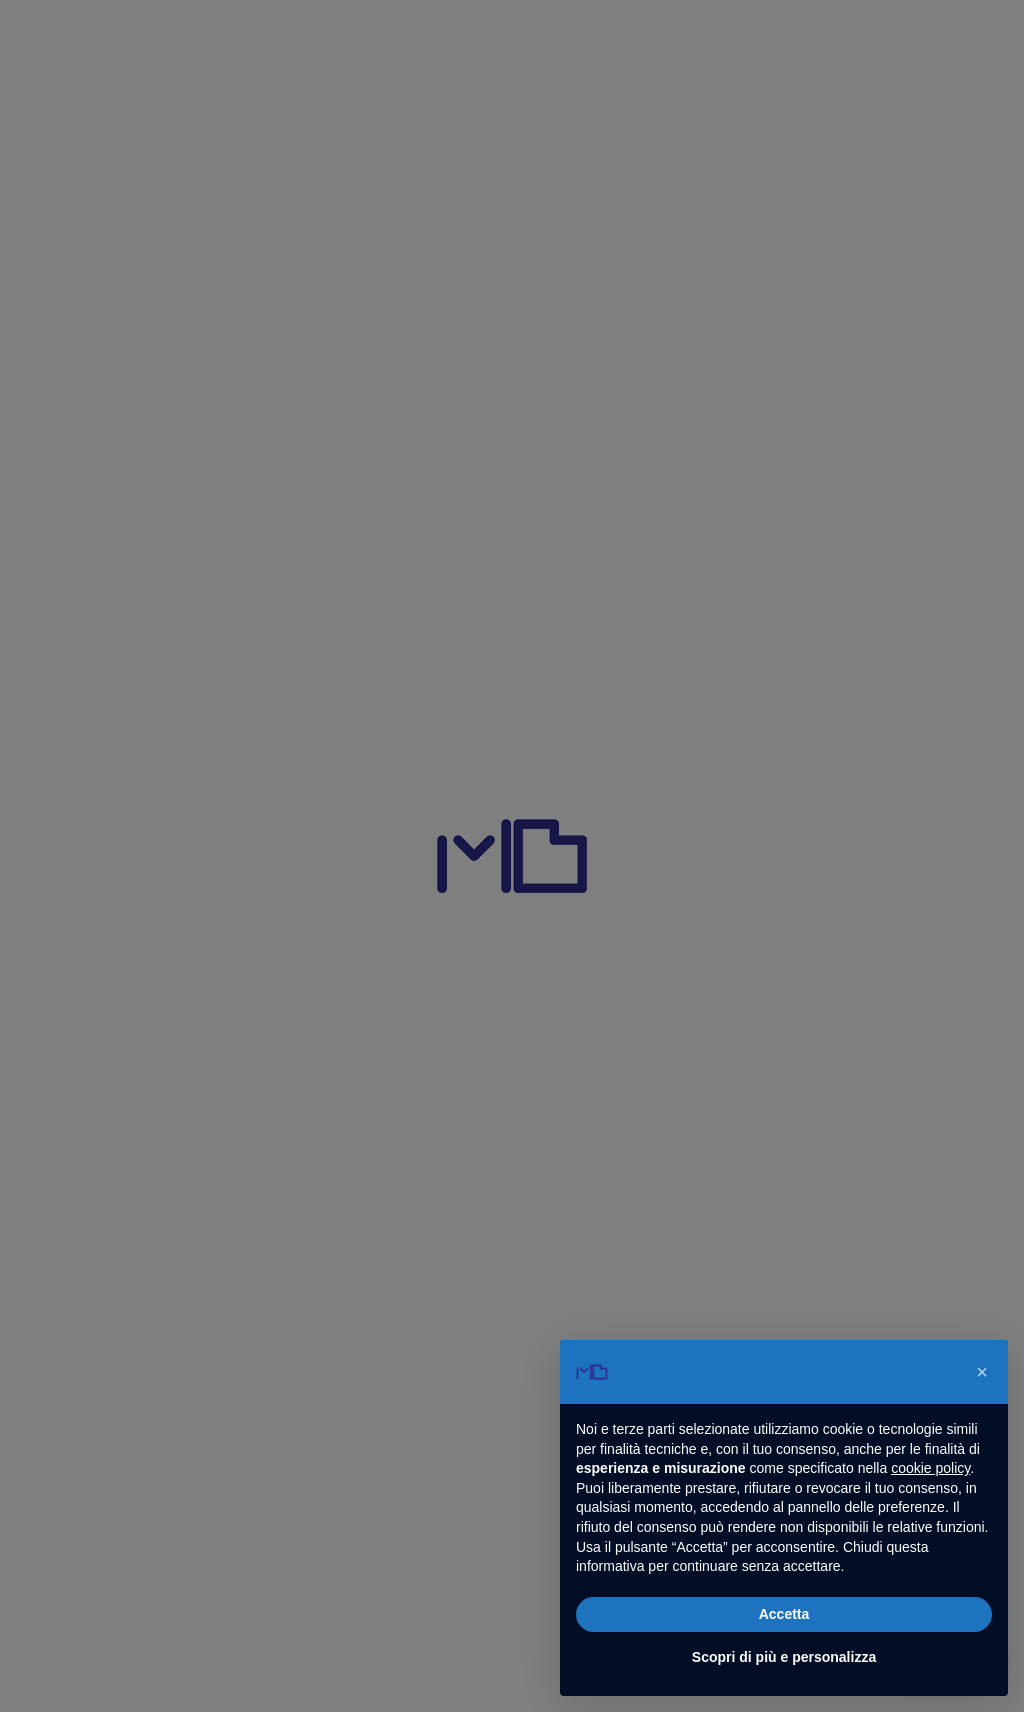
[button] (982, 1372)
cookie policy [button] (930, 1468)
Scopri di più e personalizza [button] (784, 1657)
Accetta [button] (784, 1614)
